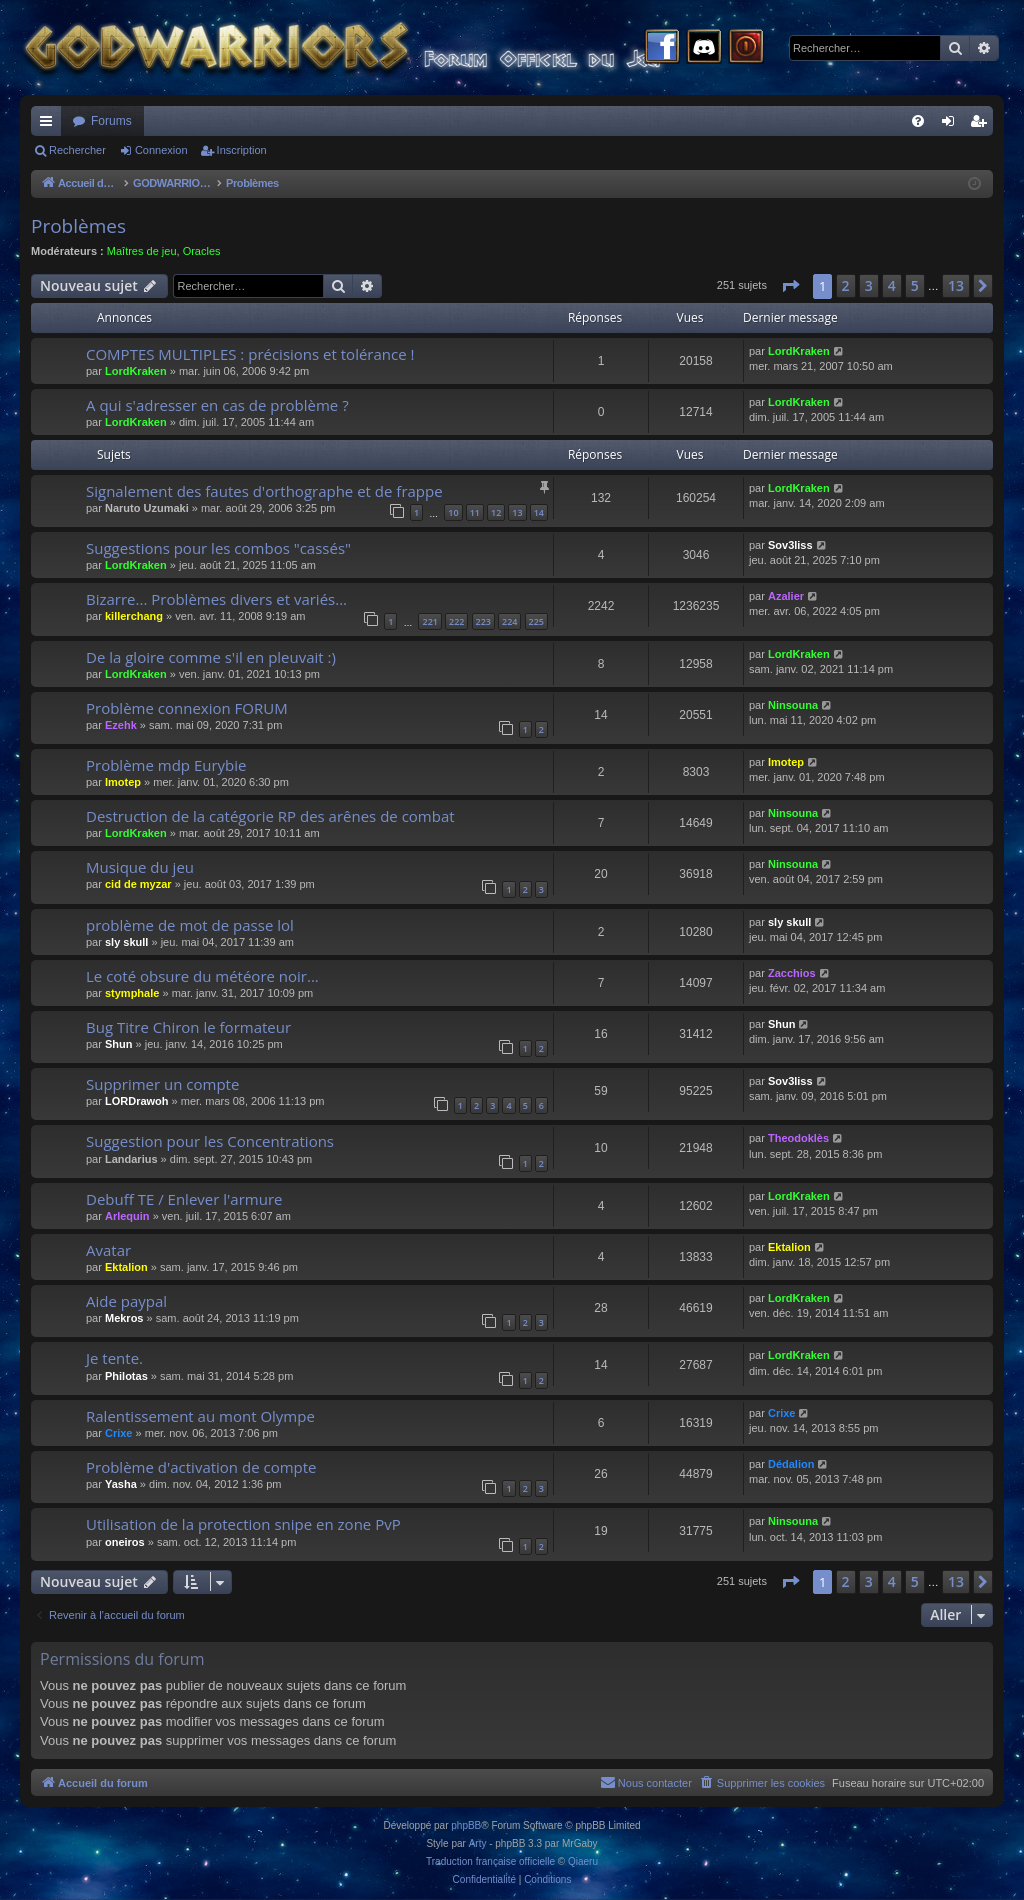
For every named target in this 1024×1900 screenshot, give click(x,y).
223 (483, 621)
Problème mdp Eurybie (166, 765)
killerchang (134, 616)
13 (517, 512)
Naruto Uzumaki (147, 508)
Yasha (121, 1484)
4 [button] (892, 285)
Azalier (786, 596)
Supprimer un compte (162, 1084)
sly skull (126, 942)
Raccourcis (50, 125)
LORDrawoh (137, 1101)
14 (539, 512)
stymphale (132, 993)
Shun (119, 1044)
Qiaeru (583, 1861)
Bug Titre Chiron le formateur (188, 1027)
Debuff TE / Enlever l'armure (184, 1199)
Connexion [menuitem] (952, 125)
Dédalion (791, 1464)
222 (456, 621)
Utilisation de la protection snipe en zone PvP (243, 1524)
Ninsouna (793, 705)
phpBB (466, 1825)
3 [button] (869, 285)
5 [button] (915, 285)
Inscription (242, 150)
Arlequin (127, 1216)
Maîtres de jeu (142, 251)
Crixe (119, 1433)
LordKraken (136, 371)
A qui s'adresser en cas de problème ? (217, 405)
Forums (111, 121)
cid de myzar (138, 884)
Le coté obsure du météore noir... (202, 976)
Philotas (126, 1376)
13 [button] (956, 285)
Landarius (131, 1159)
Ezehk (121, 725)
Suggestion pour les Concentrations (210, 1141)
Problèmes (78, 226)
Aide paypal (126, 1301)
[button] (790, 286)
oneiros (125, 1542)
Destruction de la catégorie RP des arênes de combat (270, 816)
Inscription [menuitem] (982, 125)
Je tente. (114, 1358)
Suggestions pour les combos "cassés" (218, 548)
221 (429, 621)
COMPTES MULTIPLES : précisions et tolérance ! (250, 354)
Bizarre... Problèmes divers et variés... (216, 599)
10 (453, 512)
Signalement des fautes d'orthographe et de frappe (264, 491)
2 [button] (846, 285)
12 (496, 512)
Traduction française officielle (490, 1861)
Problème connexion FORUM (187, 708)
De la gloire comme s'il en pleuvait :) (211, 657)
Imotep (123, 782)
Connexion (161, 150)
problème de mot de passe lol (190, 925)
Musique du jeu (140, 867)
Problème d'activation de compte (201, 1467)
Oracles (202, 251)
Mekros (124, 1318)
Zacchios (792, 973)
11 (475, 512)
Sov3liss (790, 545)
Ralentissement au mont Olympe (200, 1416)
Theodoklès (798, 1138)
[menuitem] (918, 121)
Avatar (108, 1250)
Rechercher (77, 150)
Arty (478, 1843)
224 (509, 621)
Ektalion (126, 1267)
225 (536, 621)
